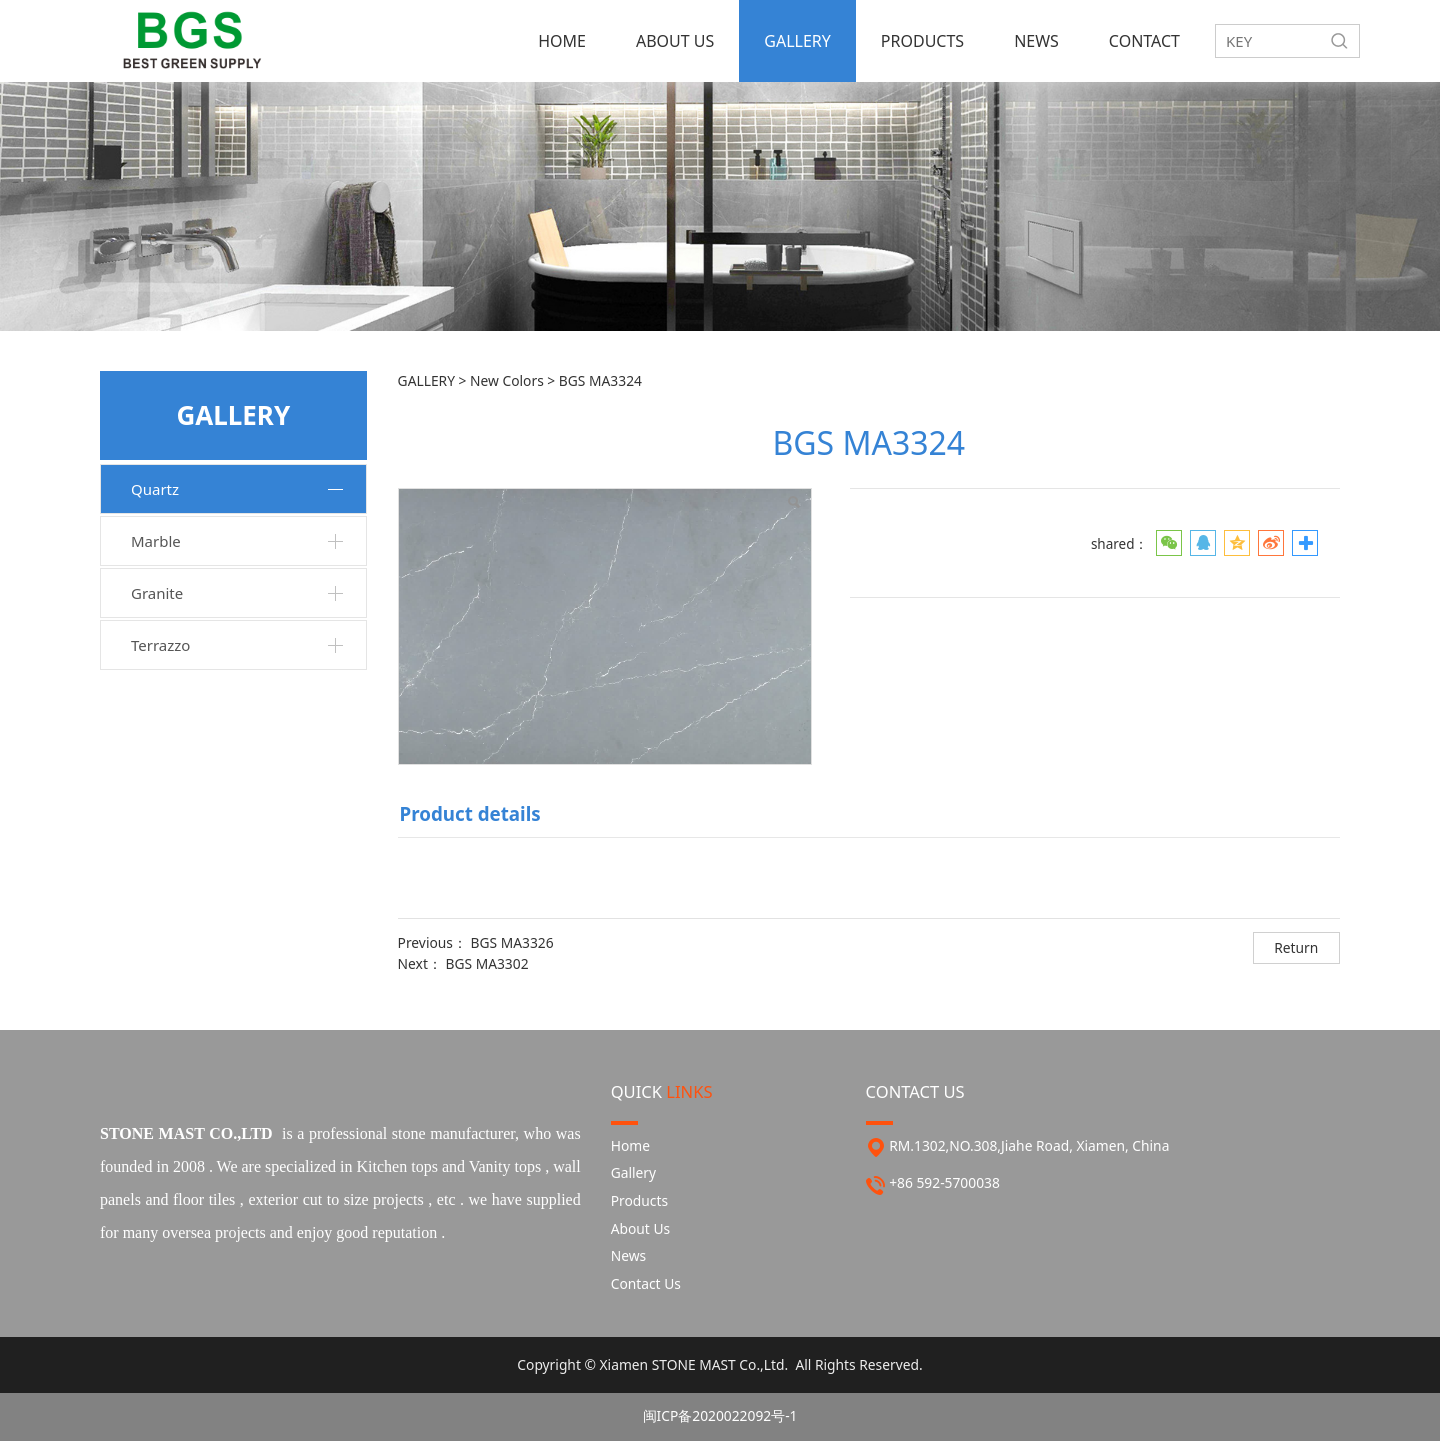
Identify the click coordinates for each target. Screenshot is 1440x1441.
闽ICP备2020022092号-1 (720, 1415)
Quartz (155, 489)
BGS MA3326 (512, 942)
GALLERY (797, 41)
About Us (640, 1228)
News (628, 1255)
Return (1296, 947)
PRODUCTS (922, 41)
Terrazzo (160, 645)
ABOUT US (675, 41)
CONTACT (1144, 41)
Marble (156, 541)
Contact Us (646, 1283)
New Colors (508, 380)
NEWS (1036, 41)
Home (630, 1145)
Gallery (633, 1172)
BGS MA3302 (486, 963)
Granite (157, 593)
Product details (470, 813)
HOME (562, 41)
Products (639, 1200)
